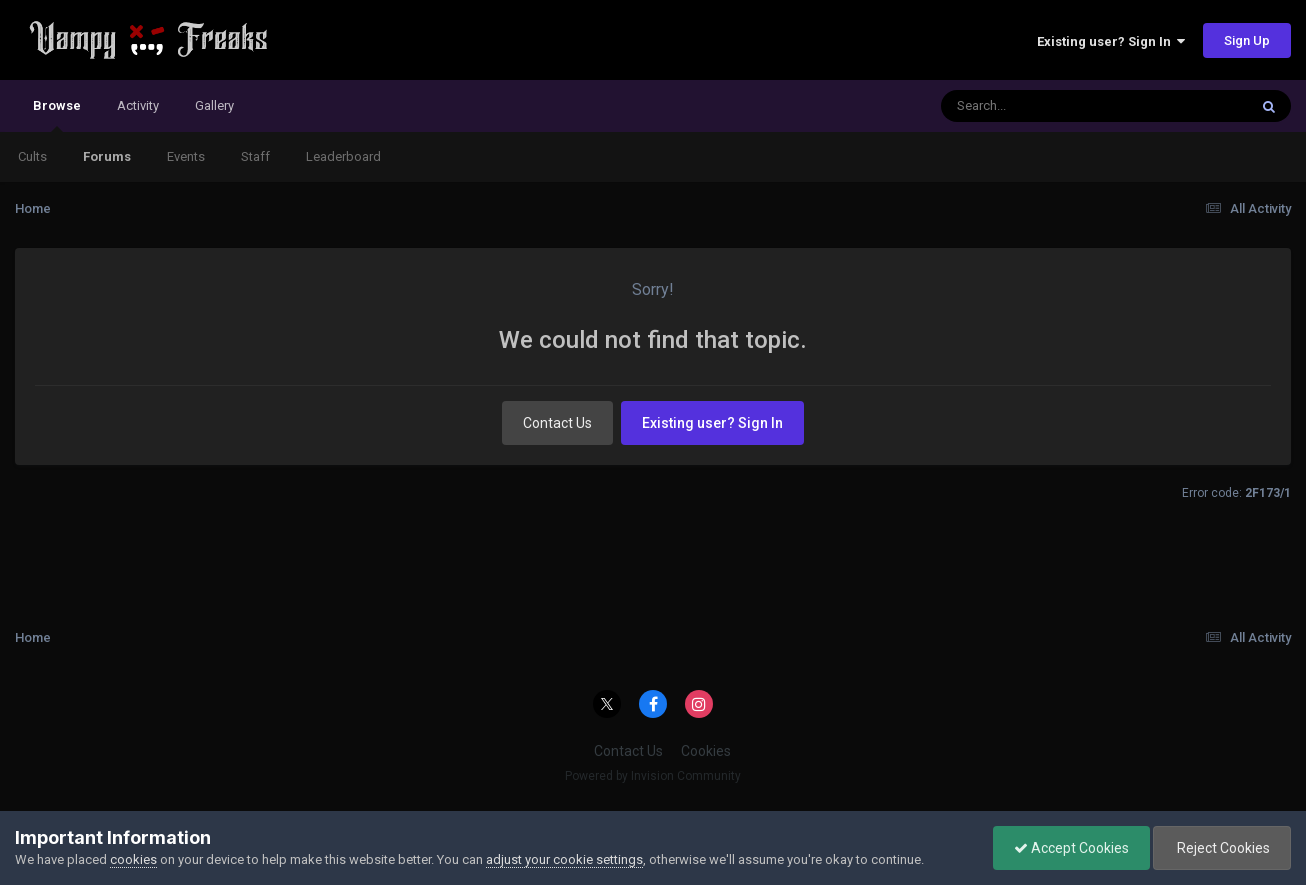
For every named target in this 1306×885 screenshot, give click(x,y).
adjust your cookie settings (564, 859)
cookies (133, 859)
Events (186, 156)
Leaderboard (343, 156)
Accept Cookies (1071, 848)
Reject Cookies (1222, 848)
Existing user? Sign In (1111, 41)
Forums (107, 156)
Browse (57, 115)
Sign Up (1247, 40)
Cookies (706, 751)
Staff (255, 156)
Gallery (214, 105)
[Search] (1042, 106)
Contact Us (557, 423)
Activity (138, 105)
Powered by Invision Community (653, 776)
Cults (32, 156)
